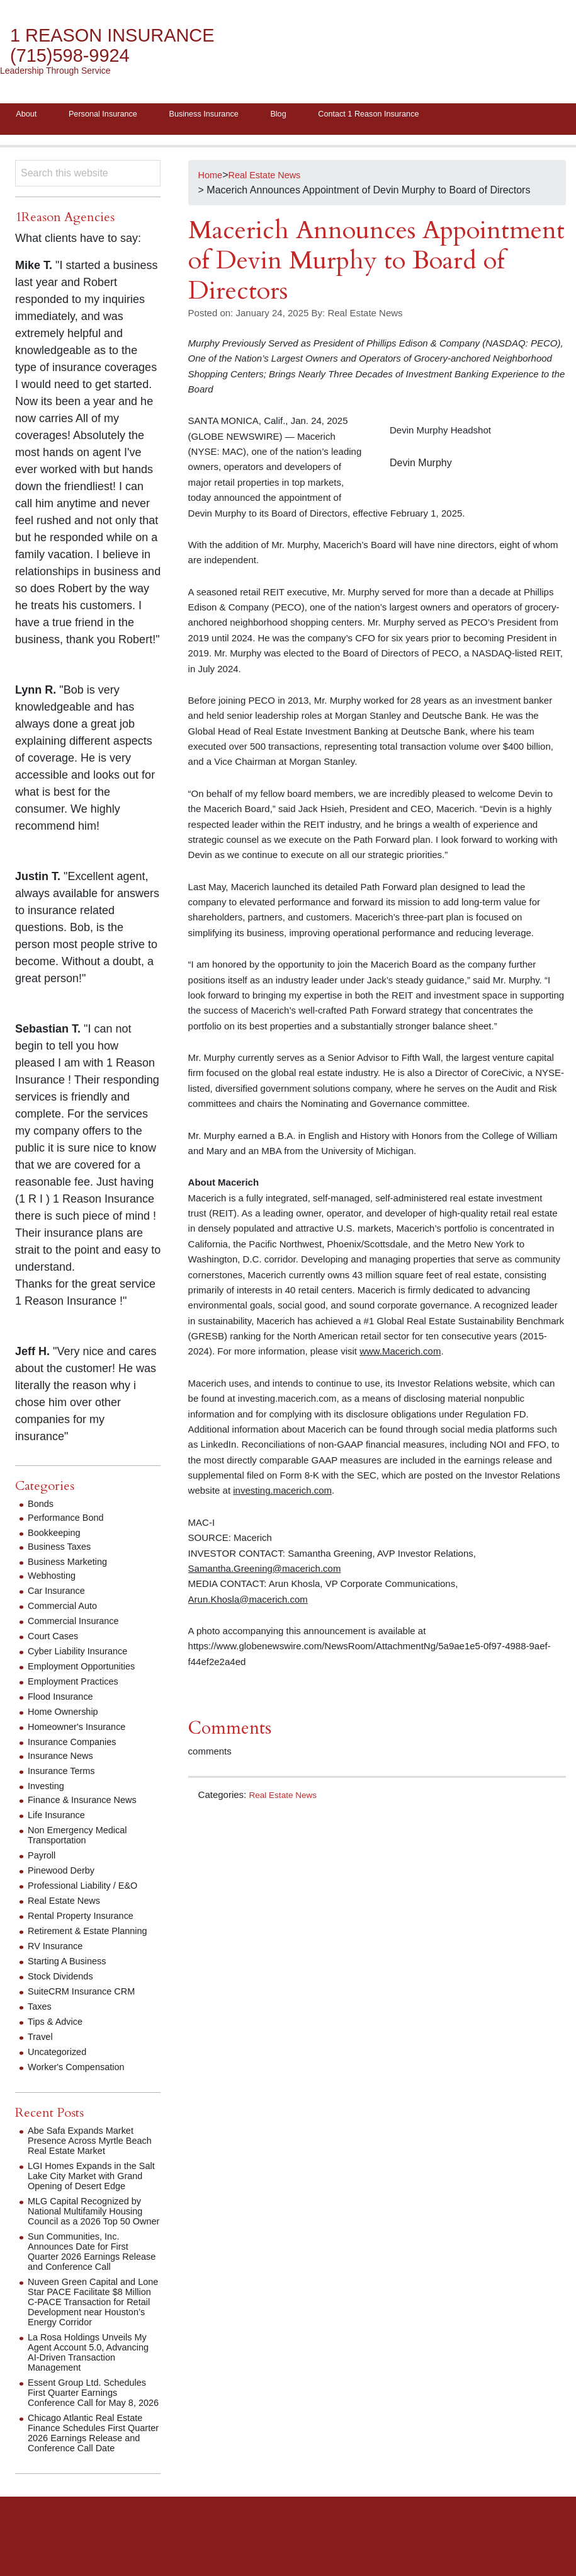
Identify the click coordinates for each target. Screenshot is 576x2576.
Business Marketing (72, 1565)
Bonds (42, 1507)
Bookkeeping (57, 1536)
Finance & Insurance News (88, 1803)
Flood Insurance (64, 1700)
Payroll (43, 1858)
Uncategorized (60, 2055)
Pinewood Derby (64, 1874)
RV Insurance (58, 1949)
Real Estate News (286, 1797)
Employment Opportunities (87, 1669)
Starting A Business (71, 1964)
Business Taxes (63, 1550)
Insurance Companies (77, 1745)
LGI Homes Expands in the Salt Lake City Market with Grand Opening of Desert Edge (88, 2184)
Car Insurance (59, 1594)
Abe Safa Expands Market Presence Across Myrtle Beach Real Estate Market (86, 2144)
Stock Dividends (64, 1979)
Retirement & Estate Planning (94, 1934)
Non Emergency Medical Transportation (82, 1838)
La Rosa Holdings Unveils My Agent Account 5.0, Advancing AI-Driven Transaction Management (93, 2376)
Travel (41, 2040)
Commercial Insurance (78, 1624)
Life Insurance (59, 1818)
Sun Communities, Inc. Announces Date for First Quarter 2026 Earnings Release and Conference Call (93, 2275)
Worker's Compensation (81, 2070)
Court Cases (56, 1639)
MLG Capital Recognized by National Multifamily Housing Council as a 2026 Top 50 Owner (91, 2229)
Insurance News (64, 1759)
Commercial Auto (66, 1609)
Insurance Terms (65, 1774)
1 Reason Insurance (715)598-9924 (123, 45)
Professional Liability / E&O (88, 1889)
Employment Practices (78, 1685)
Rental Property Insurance (86, 1919)
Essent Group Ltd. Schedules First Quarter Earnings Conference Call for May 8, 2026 (93, 2421)
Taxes (41, 2010)
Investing (48, 1789)
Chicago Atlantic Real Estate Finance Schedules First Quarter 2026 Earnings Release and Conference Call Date (93, 2471)
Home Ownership (67, 1715)
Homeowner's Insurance (82, 1730)
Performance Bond (69, 1521)
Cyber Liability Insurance (83, 1654)
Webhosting (54, 1579)
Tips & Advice (58, 2025)
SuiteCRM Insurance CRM (87, 1994)
